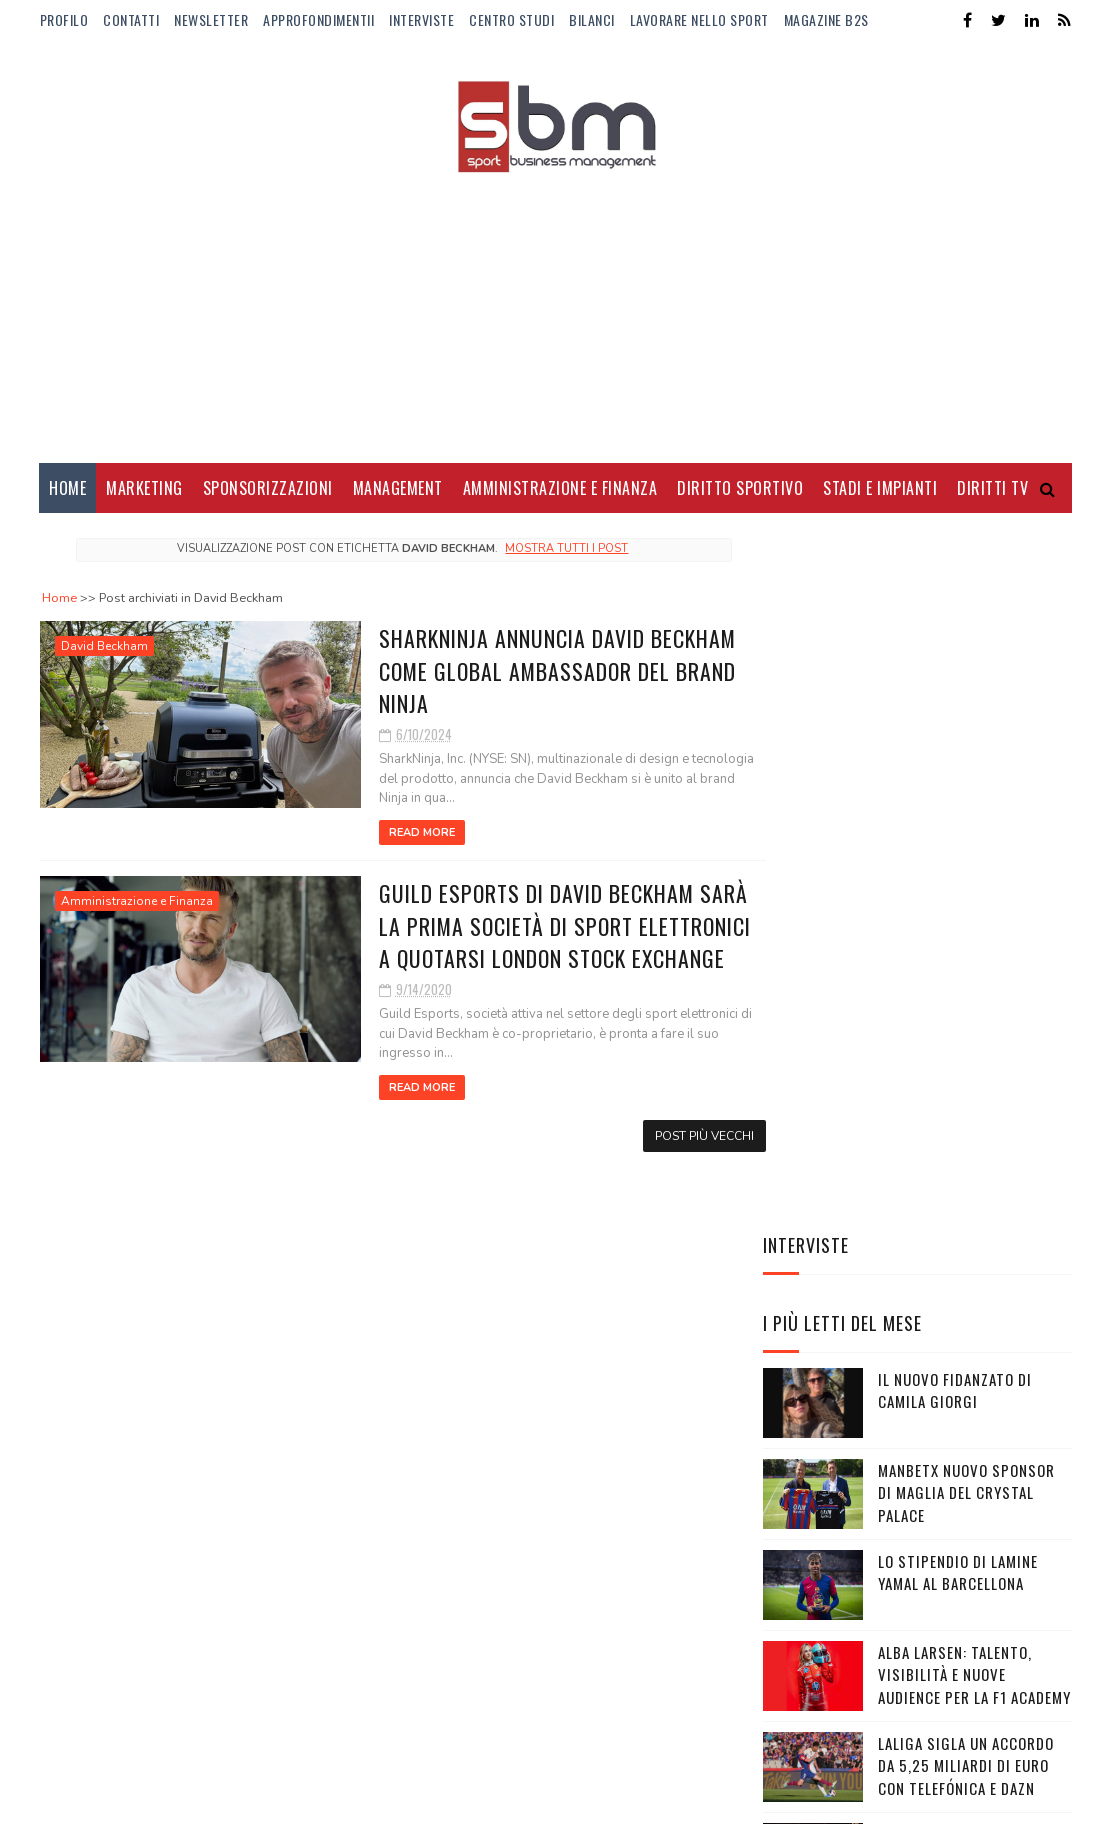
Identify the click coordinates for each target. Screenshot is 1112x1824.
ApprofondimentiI (318, 19)
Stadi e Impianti (880, 490)
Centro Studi (511, 19)
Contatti (131, 19)
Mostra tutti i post (547, 550)
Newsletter (211, 19)
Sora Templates (136, 1798)
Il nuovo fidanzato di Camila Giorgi (955, 748)
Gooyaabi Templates (313, 1798)
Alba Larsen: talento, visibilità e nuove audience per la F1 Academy (974, 1032)
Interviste (421, 19)
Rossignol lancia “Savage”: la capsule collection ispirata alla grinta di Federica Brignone (909, 1237)
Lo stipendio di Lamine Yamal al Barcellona (958, 930)
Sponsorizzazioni (268, 490)
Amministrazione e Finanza (560, 490)
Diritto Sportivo (740, 490)
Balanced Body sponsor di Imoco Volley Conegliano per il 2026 (973, 1439)
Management (398, 490)
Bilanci (592, 19)
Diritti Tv (992, 490)
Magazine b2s (826, 19)
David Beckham (104, 648)
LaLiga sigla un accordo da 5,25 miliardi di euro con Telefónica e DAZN (966, 1123)
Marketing (144, 490)
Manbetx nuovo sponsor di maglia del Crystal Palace (966, 850)
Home (67, 490)
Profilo (64, 19)
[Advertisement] (556, 305)
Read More (373, 834)
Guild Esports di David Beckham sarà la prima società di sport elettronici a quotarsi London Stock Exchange (519, 927)
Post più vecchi (666, 1138)
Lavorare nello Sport (699, 19)
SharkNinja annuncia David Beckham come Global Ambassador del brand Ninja (510, 672)
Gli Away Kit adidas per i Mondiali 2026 (966, 1337)
